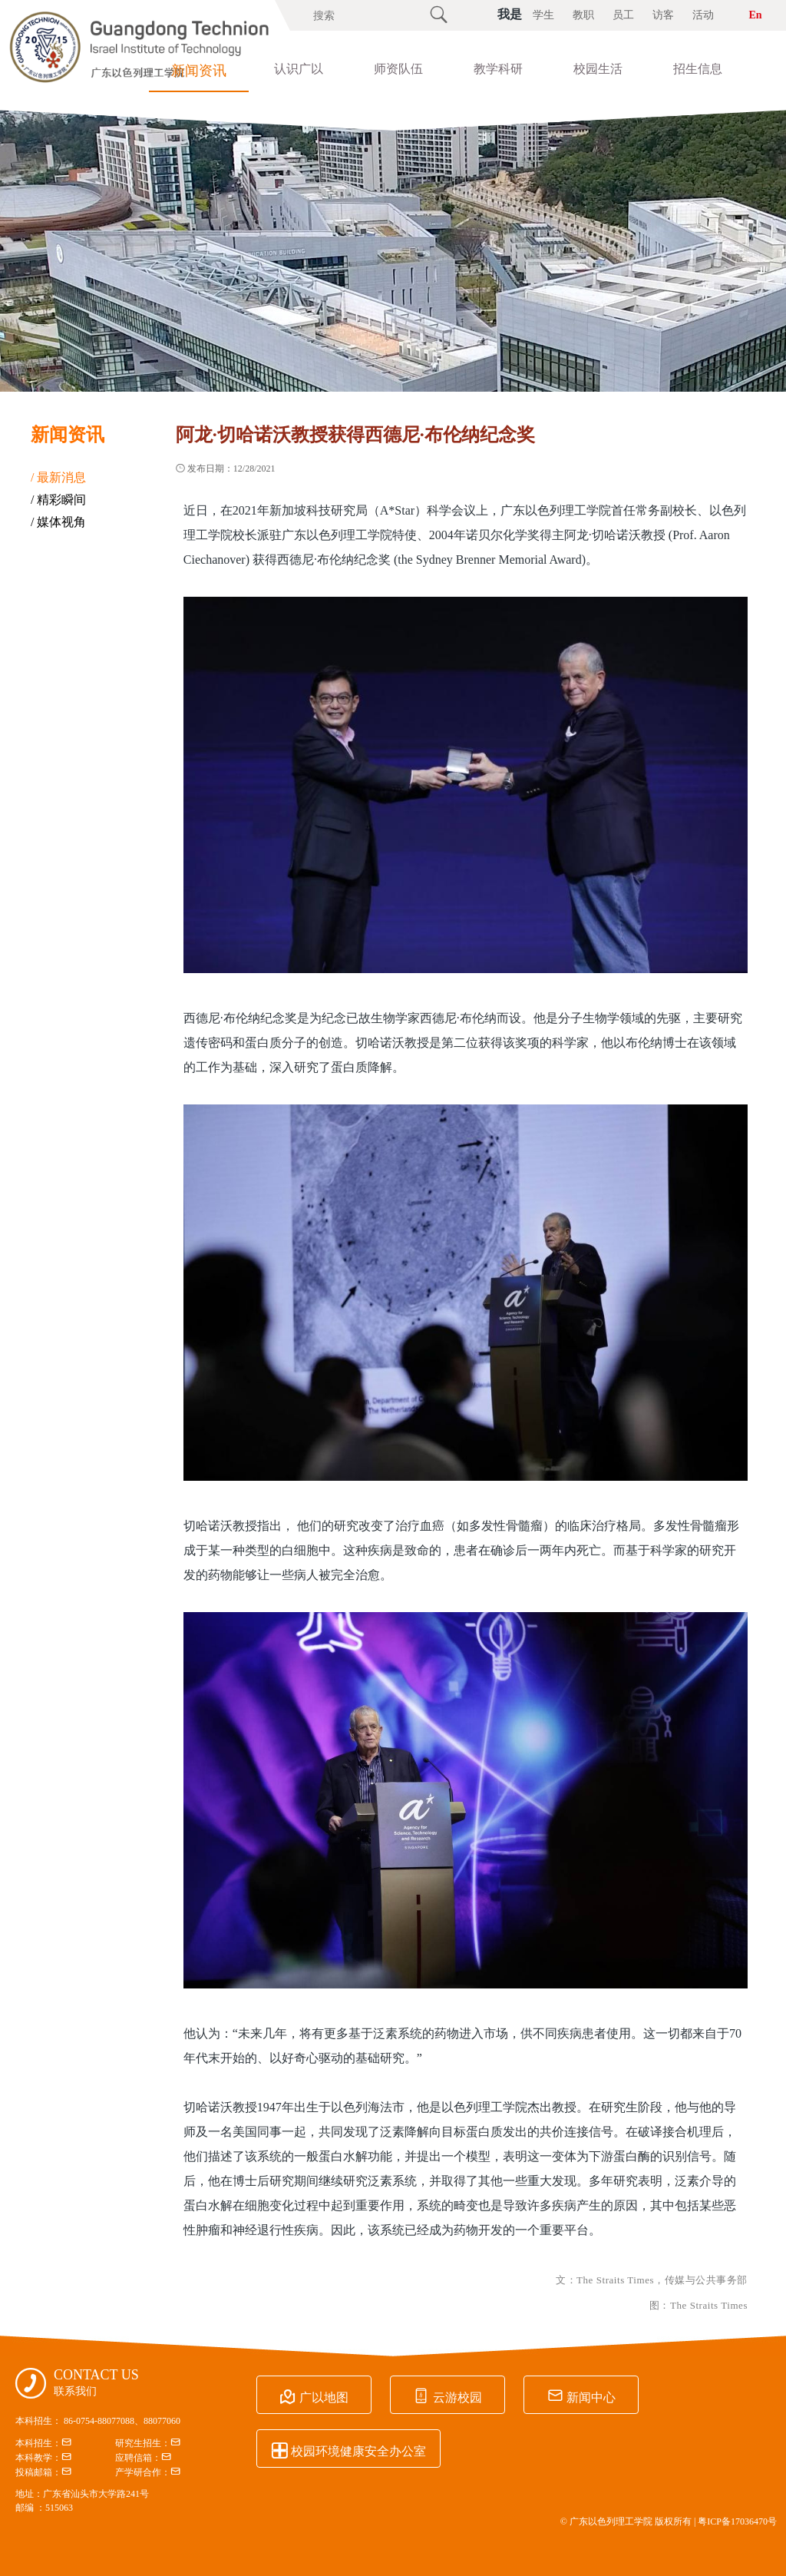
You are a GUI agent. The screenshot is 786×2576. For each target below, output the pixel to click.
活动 (703, 15)
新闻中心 (581, 2395)
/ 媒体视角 (58, 521)
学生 (543, 15)
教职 (583, 15)
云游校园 (447, 2395)
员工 (623, 15)
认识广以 (298, 68)
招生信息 (697, 68)
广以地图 (313, 2395)
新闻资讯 (198, 70)
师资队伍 (398, 68)
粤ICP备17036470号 (737, 2521)
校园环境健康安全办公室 (348, 2449)
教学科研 (498, 68)
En (754, 15)
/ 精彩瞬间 (58, 499)
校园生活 (598, 68)
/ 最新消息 (58, 477)
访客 (663, 15)
